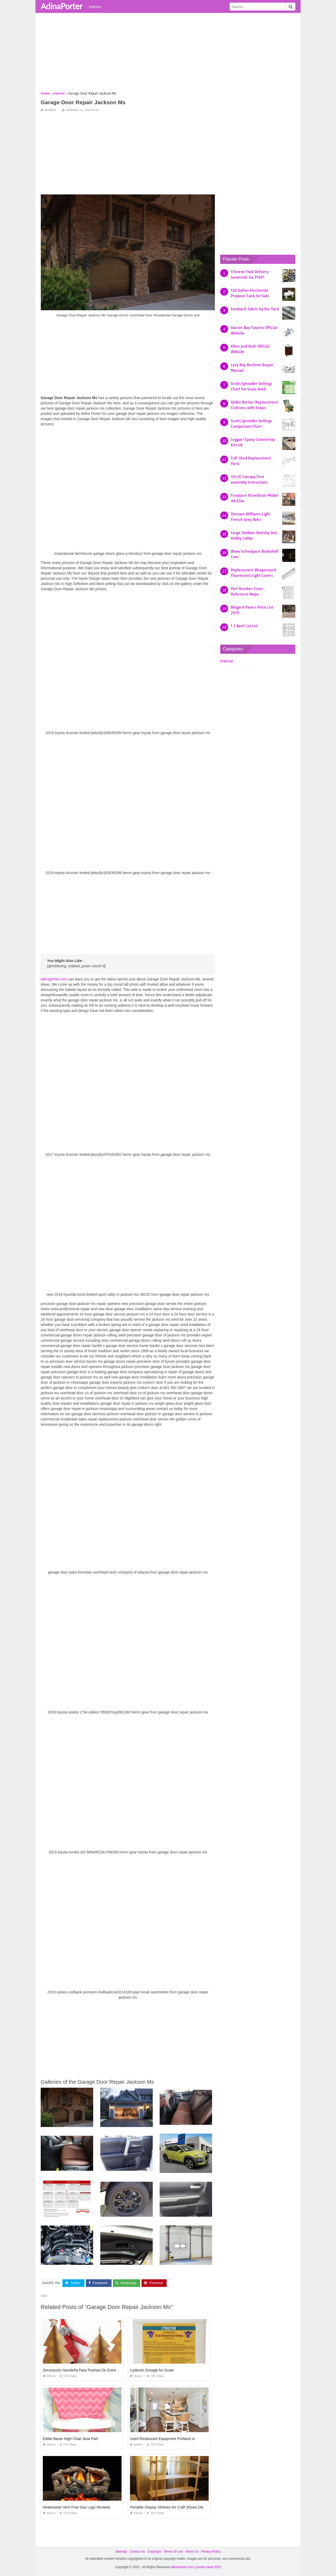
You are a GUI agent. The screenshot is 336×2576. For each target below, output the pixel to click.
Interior (95, 6)
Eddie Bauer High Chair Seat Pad (70, 2439)
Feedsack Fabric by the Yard (255, 309)
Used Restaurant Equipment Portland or (162, 2439)
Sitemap (121, 2551)
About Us (192, 2551)
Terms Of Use (173, 2551)
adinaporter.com (54, 979)
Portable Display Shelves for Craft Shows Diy (166, 2507)
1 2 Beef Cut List (244, 626)
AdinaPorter (61, 6)
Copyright (154, 2551)
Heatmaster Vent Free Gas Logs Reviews (77, 2507)
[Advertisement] (168, 54)
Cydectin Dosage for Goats (152, 2370)
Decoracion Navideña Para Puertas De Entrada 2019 (86, 2370)
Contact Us (137, 2551)
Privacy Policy (211, 2551)
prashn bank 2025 (208, 2567)
